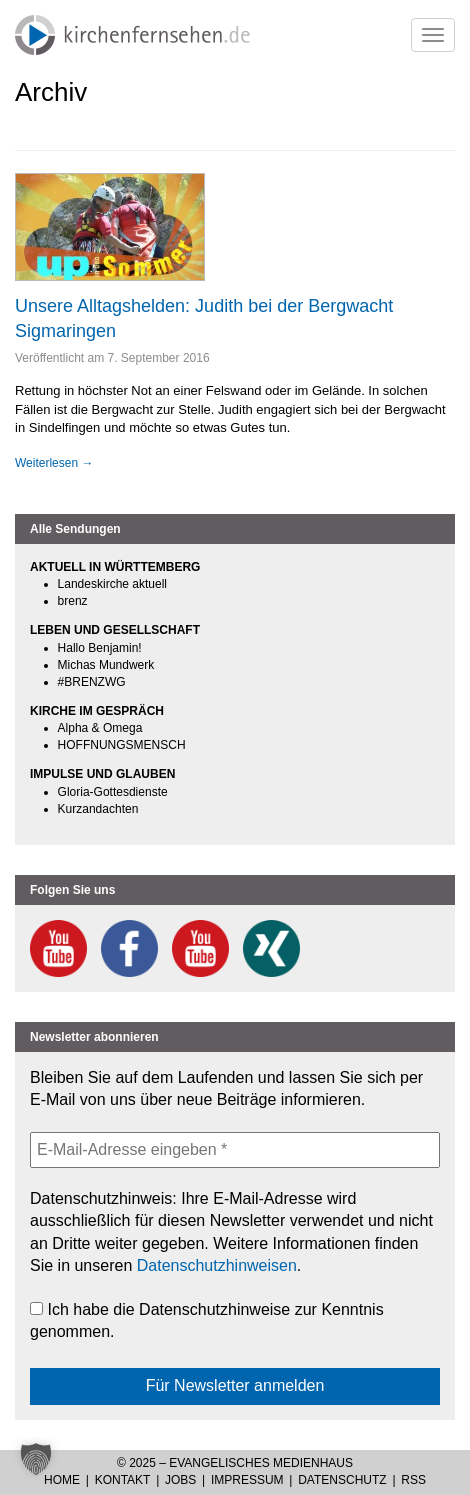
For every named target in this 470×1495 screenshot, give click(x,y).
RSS (413, 1480)
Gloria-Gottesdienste (113, 792)
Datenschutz (342, 1480)
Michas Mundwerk (106, 665)
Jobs (180, 1480)
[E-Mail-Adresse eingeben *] (235, 1150)
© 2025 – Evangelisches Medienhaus (235, 1463)
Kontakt (123, 1480)
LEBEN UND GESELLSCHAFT (115, 630)
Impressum (247, 1480)
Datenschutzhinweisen (217, 1265)
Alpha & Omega (100, 728)
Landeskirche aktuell (112, 584)
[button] (36, 1459)
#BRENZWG (92, 682)
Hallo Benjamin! (100, 648)
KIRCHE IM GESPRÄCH (97, 711)
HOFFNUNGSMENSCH (122, 745)
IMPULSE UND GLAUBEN (102, 774)
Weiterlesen (54, 463)
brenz (73, 601)
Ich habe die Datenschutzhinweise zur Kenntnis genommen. (207, 1320)
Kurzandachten (98, 809)
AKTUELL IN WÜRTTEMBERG (115, 567)
